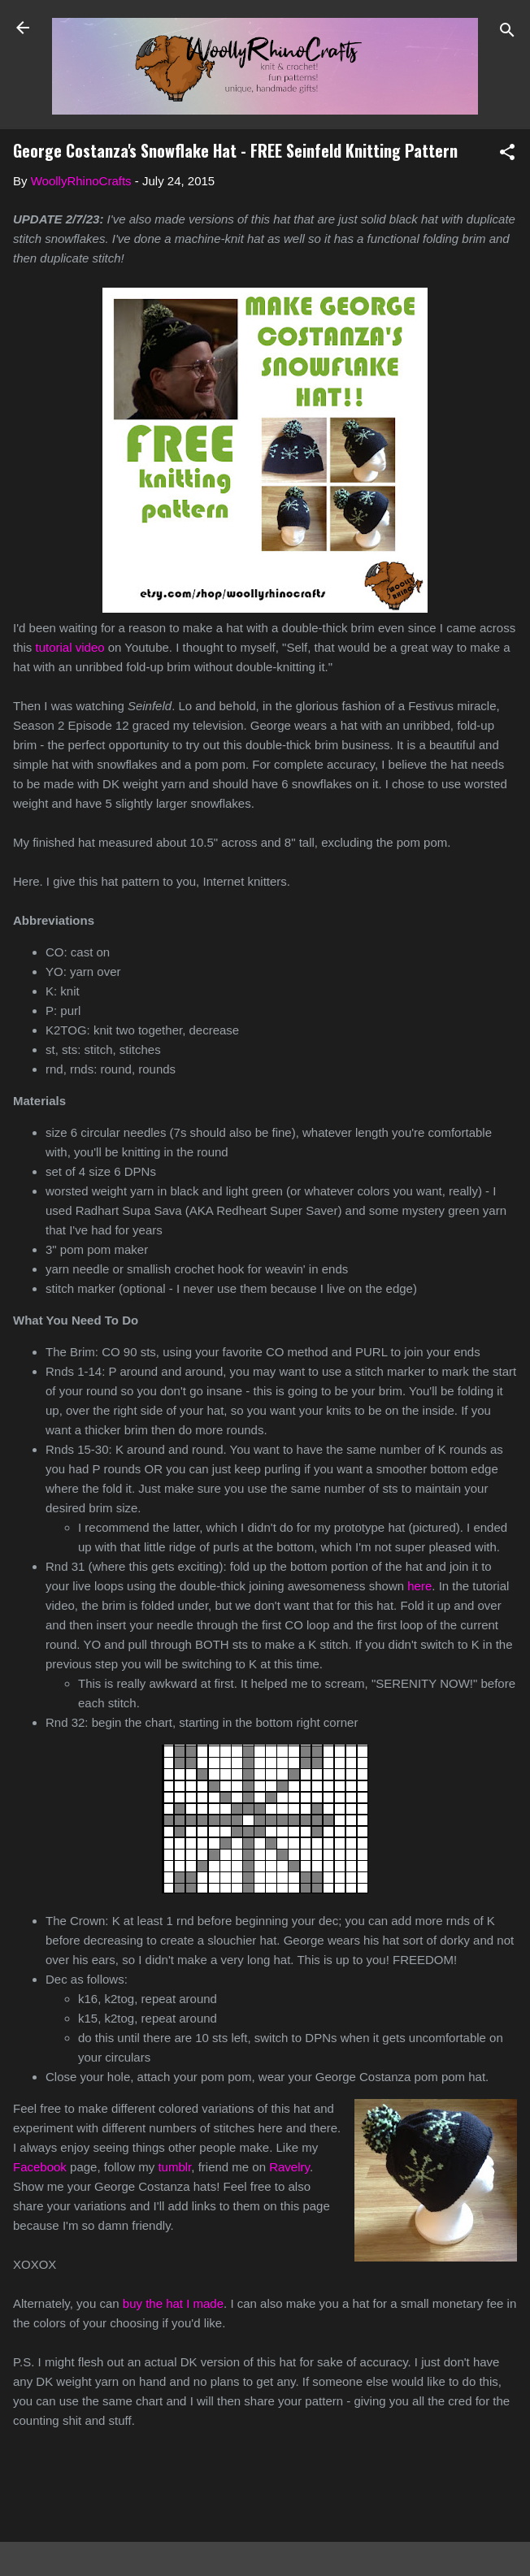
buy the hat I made (173, 2303)
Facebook (40, 2167)
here (419, 1586)
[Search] (507, 33)
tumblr (174, 2167)
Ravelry (289, 2167)
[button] (507, 154)
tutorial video (70, 647)
